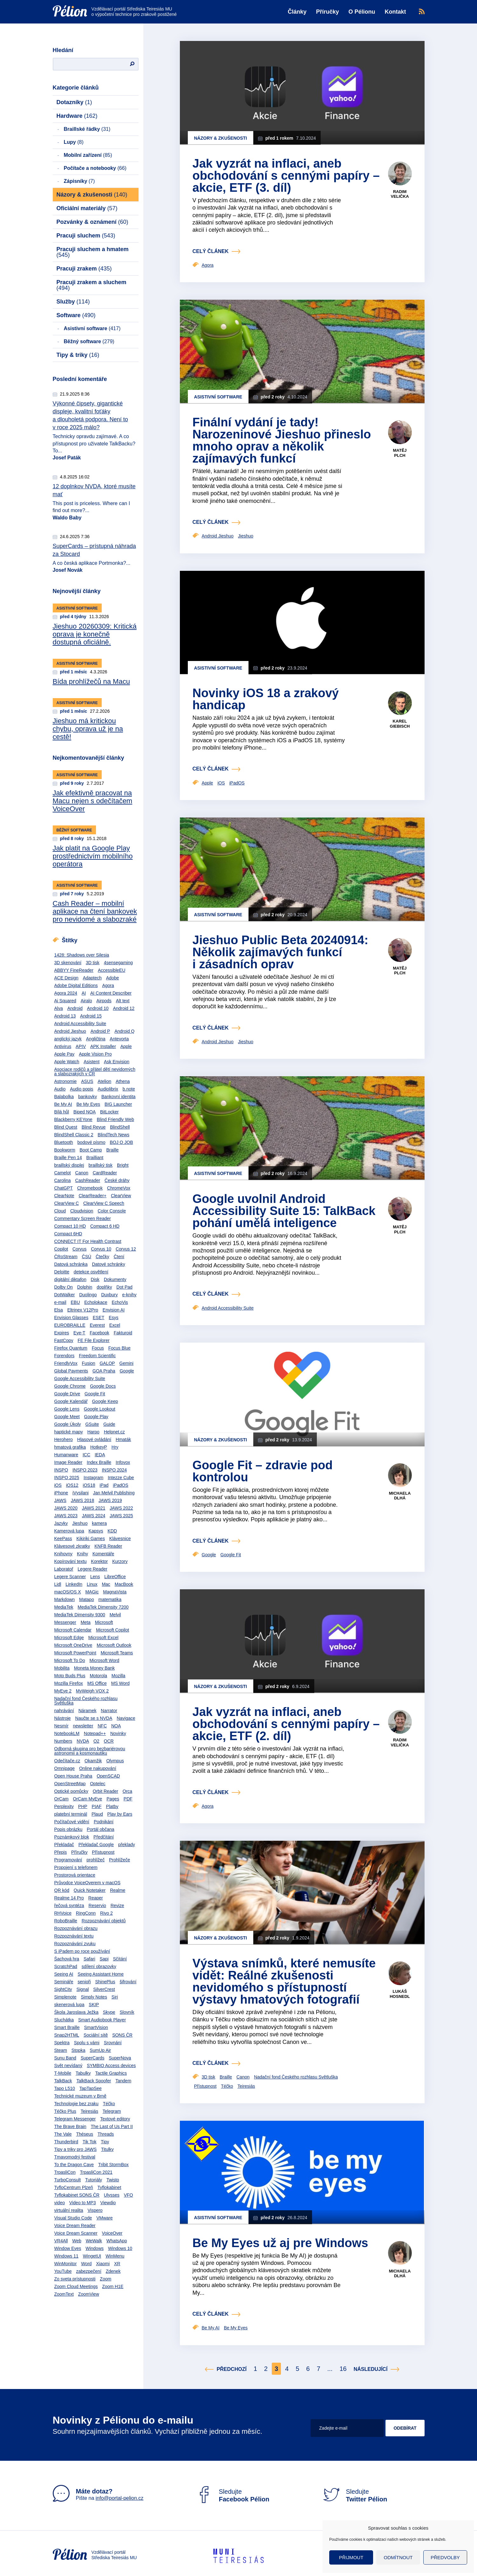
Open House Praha (73, 1776)
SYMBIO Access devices (111, 2065)
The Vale (63, 2134)
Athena (123, 1081)
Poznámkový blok (71, 1836)
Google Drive (67, 1393)
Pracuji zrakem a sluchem (91, 285)
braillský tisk (100, 1165)
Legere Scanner (70, 1576)
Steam (60, 2050)
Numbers (63, 1741)
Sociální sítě (96, 2035)
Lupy (74, 142)
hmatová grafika (70, 1447)
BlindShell (120, 1127)
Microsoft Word (104, 1660)
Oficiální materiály (87, 208)
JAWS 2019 (110, 1500)
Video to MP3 (82, 2202)
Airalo (86, 1000)
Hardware (77, 116)
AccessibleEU (111, 970)
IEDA (100, 1454)
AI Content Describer (111, 993)
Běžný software (89, 341)
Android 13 (65, 1015)
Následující (371, 2369)
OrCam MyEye (87, 1798)
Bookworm (64, 1149)
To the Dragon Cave (74, 2164)
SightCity (63, 1989)
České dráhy (117, 1180)
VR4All (61, 2240)
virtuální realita (68, 2210)
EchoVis (120, 1302)
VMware (104, 2217)
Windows (94, 2248)
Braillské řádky (87, 129)
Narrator (109, 1710)
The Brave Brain (70, 2126)
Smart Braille (67, 2027)
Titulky (107, 2149)
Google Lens (66, 1408)
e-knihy (129, 1294)
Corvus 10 (101, 1248)
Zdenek (113, 2271)
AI (84, 993)
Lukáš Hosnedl (400, 1994)
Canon (81, 1172)
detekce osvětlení (91, 1271)
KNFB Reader (108, 1546)
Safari (89, 1958)
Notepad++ (95, 1733)
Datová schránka (71, 1264)
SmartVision (96, 2027)
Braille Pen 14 (68, 1157)
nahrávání (64, 1710)
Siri (115, 1996)
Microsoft (104, 1622)
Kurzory (119, 1561)
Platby (112, 1806)
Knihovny (63, 1553)
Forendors (64, 1355)
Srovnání (113, 2042)
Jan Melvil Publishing (114, 1492)
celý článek (211, 251)
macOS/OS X (67, 1591)
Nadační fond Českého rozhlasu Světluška (86, 1700)
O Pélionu (361, 12)
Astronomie (65, 1081)
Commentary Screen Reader (82, 1218)
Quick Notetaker (90, 1890)
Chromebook (90, 1188)
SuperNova (120, 2057)
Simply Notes (94, 1996)
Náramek (87, 1710)
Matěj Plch (399, 453)
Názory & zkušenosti (92, 194)
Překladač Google (96, 1844)
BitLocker (109, 1111)
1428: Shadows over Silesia (81, 955)
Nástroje (62, 1718)
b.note (129, 1088)
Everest (97, 1325)
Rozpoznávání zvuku (75, 1943)
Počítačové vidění (72, 1821)
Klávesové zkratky (72, 1546)
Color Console (112, 1210)
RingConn (86, 1913)
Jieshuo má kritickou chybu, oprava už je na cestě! (88, 729)
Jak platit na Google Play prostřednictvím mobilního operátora (93, 856)
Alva (58, 1008)
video (59, 2202)
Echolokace (95, 1302)
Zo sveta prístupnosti (75, 2278)
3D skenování (68, 962)
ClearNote (64, 1195)
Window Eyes (67, 2248)
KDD (112, 1530)
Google (126, 1370)
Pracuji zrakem (84, 268)
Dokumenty (115, 1279)
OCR (109, 1741)
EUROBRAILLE (69, 1325)
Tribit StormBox (113, 2164)
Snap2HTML (66, 2035)
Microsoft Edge (69, 1637)
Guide (109, 1424)
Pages (112, 1798)
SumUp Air (100, 2050)
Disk (95, 1279)
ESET (99, 1317)
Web (76, 2240)
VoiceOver (112, 2233)
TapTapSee (90, 2088)
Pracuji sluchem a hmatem (93, 252)
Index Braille (99, 1462)
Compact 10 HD (70, 1226)
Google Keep (105, 1401)
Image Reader (68, 1462)
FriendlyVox (66, 1363)
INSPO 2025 (66, 1477)
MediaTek (63, 1607)
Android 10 (98, 1008)
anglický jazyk (68, 1038)
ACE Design (66, 977)
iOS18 (89, 1485)
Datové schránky (108, 1264)
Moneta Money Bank (94, 1668)
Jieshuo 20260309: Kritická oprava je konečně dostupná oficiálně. (95, 634)
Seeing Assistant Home (101, 1974)
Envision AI (114, 1309)
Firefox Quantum (70, 1348)
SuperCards (93, 2057)
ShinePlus (105, 1981)
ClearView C (66, 1203)
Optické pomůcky (71, 1791)
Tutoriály (93, 2179)
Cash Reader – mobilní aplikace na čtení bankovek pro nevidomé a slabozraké (95, 911)
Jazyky (61, 1523)
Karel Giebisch (400, 724)
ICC (86, 1454)
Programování (68, 1859)
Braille (112, 1149)
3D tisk (92, 962)
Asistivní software (92, 328)
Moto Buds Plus (69, 1675)
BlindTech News (113, 1134)
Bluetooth (63, 1142)
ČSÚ (87, 1256)
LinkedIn (73, 1584)
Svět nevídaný (68, 2065)
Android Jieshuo (70, 1031)
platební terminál (70, 1814)
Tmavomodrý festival (74, 2156)
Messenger (65, 1622)
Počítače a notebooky (95, 168)
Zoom (105, 2278)
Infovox (123, 1462)
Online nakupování (97, 1768)
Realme (117, 1890)
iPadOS (120, 1485)
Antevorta (119, 1038)
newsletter (83, 1725)
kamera (99, 1523)
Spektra (62, 2042)
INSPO (61, 1469)
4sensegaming (118, 962)
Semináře (63, 1981)
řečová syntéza (69, 1905)
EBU (75, 1302)
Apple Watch (66, 1061)
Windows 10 (120, 2248)
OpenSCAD (108, 1776)
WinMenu (115, 2256)
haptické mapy (68, 1431)
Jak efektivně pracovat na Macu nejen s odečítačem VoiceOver (93, 801)
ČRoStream (66, 1256)
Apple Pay (64, 1054)
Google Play (96, 1416)
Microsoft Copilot (112, 1629)
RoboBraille (65, 1920)
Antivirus (63, 1046)
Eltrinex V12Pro (82, 1309)
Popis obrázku (68, 1829)
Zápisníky (79, 181)
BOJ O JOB (121, 1142)
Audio (60, 1088)
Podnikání (103, 1821)
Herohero (63, 1439)
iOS (58, 1485)
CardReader (105, 1172)
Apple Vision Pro (95, 1054)
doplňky (104, 1287)
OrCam (61, 1798)
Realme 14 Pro (69, 1897)
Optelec (97, 1783)
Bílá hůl (61, 1111)
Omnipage (64, 1768)
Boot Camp (91, 1149)
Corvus (79, 1248)
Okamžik (93, 1760)
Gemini (126, 1363)
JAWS (60, 1500)
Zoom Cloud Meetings (76, 2286)
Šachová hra (66, 1958)
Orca (127, 1791)
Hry (115, 1447)
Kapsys (96, 1530)
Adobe (112, 977)
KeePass (63, 1538)
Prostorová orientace (74, 1875)
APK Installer (103, 1046)
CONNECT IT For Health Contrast (87, 1241)
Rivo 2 (106, 1913)
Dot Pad (124, 1287)
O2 (96, 1741)
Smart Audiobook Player (102, 2019)
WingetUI (92, 2256)
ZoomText (64, 2294)
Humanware (66, 1454)
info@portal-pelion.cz (120, 2498)
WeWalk (94, 2240)
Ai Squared (65, 1000)
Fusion (88, 1363)
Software (76, 315)
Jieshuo (79, 1523)
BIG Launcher (118, 1104)
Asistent (91, 1061)
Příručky (327, 12)
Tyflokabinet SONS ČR (76, 2195)
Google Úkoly (67, 1424)
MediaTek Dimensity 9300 (79, 1614)
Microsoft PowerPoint (75, 1652)
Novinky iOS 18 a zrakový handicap (266, 699)
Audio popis (81, 1088)
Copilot (61, 1248)
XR (117, 2263)
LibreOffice (115, 1576)
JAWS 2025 (121, 1515)
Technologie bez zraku (76, 2103)
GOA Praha (103, 1370)
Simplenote (65, 1996)
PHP (82, 1806)
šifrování (127, 1981)
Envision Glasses (71, 1317)
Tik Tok (90, 2141)
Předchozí (232, 2369)
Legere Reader (92, 1569)
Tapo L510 (64, 2088)
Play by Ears (120, 1814)
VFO (128, 2195)
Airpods (103, 1000)
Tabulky (83, 2073)
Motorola (98, 1675)
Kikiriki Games (90, 1538)
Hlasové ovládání (94, 1439)
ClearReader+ (92, 1195)
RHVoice (63, 1913)
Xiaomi (103, 2263)
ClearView (121, 1195)
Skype (109, 2012)
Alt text (123, 1000)
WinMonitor (65, 2263)
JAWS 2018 (82, 1500)
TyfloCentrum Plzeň (73, 2187)
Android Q (124, 1031)
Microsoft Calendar (73, 1629)
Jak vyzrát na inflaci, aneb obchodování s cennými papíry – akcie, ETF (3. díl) (286, 175)
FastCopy (63, 1340)
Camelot (62, 1172)
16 (342, 2368)
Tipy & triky (78, 355)
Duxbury (109, 1294)
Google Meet (67, 1416)
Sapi (103, 1958)
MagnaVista (114, 1591)
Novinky (118, 1733)
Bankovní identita (118, 1096)
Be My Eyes (88, 1104)
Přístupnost (103, 1852)
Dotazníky (74, 102)
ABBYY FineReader (73, 970)
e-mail (60, 1302)
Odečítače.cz (67, 1760)
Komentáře (103, 1553)
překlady (126, 1844)
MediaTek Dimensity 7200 (103, 1607)
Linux (92, 1584)
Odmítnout (398, 2557)
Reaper (95, 1897)
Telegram (112, 2111)
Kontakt (395, 12)
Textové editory (115, 2118)
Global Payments (71, 1370)
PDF (128, 1798)
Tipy (105, 2141)
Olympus (115, 1760)
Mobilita (62, 1668)
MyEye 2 (63, 1690)
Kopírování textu (70, 1561)
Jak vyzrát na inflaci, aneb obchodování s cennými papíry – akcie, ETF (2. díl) (286, 1724)
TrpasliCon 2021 (96, 2172)
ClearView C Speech (103, 1203)
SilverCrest (104, 1989)
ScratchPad (65, 1966)
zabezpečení (88, 2271)
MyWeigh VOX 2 (92, 1690)
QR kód (61, 1890)
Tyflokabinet (109, 2187)
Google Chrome (70, 1386)
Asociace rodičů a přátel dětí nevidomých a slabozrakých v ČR (94, 1071)
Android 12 (123, 1008)
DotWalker (64, 1294)
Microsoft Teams (117, 1652)
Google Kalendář (71, 1401)
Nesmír (61, 1725)
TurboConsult (67, 2179)
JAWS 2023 (66, 1515)
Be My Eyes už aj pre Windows (280, 2243)
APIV (81, 1046)
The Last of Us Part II (112, 2126)
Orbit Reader (105, 1791)
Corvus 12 (126, 1248)
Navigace (126, 1718)
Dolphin (84, 1287)
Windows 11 (66, 2256)
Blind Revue (94, 1127)
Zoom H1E (112, 2286)
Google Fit (95, 1393)
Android (75, 1008)
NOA (116, 1725)
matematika (110, 1599)
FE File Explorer (93, 1340)
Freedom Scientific (97, 1355)
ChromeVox (118, 1188)
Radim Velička (400, 194)
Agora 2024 (65, 993)
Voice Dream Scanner (76, 2233)
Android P (100, 1031)
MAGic (92, 1591)
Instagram (93, 1477)
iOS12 (72, 1485)
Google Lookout (99, 1408)
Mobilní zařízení (88, 155)
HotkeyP (98, 1447)
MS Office (97, 1683)
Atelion (104, 1081)
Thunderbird (66, 2141)
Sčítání (120, 1958)
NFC (102, 1725)
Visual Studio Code (73, 2217)
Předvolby (445, 2557)
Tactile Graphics (111, 2073)
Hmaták (123, 1439)
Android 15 (91, 1015)
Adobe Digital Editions (76, 985)
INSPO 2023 (85, 1469)
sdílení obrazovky (99, 1966)
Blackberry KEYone (73, 1119)
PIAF (97, 1806)
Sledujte (232, 2495)
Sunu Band (65, 2057)
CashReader (87, 1180)
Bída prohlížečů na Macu (91, 681)
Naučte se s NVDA (93, 1718)
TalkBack (63, 2080)
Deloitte (61, 1271)
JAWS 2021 (93, 1508)
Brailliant (95, 1157)
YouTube (63, 2271)
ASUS (87, 1081)
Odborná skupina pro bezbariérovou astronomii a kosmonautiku (89, 1751)
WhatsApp (116, 2240)
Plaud (97, 1814)
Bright (123, 1165)
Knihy (82, 1553)
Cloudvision (81, 1210)
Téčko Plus (65, 2111)
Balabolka (64, 1096)
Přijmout (351, 2557)
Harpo (93, 1431)
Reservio (97, 1905)
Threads (106, 2134)
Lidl (57, 1584)
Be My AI (63, 1104)
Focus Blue (119, 1348)
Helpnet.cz (114, 1431)
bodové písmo (92, 1142)
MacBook (124, 1584)
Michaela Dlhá (400, 1496)
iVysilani (80, 1492)
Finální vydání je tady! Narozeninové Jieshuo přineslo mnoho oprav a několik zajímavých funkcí (282, 440)
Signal (82, 1989)
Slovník (127, 2012)
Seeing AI (63, 1974)
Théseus (84, 2134)
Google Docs (103, 1386)
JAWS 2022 (121, 1508)
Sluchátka (64, 2019)
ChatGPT (63, 1188)
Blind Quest (65, 1127)
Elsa (58, 1309)
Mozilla (119, 1675)
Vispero (94, 2210)
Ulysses (111, 2195)
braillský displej (69, 1165)
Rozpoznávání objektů (104, 1920)
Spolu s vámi (86, 2042)
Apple (126, 1046)
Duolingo (88, 1294)
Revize (117, 1905)
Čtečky (102, 1256)
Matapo (86, 1599)
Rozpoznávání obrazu (76, 1928)
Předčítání (103, 1836)
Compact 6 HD (104, 1226)
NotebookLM (66, 1733)
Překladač (64, 1844)
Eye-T (79, 1332)
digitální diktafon (70, 1279)
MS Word (120, 1683)
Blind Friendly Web (115, 1119)
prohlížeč (95, 1859)
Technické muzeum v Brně (80, 2096)
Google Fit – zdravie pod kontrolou (263, 1471)
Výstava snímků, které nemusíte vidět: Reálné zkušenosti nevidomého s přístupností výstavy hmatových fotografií (284, 1981)
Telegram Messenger (75, 2118)
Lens (95, 1576)
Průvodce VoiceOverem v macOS (87, 1882)
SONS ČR (122, 2035)
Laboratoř (63, 1569)
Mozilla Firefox (68, 1683)
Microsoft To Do (69, 1660)
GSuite (92, 1424)
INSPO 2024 (114, 1469)
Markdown (64, 1599)
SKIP (94, 2004)
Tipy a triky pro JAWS (75, 2149)
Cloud (60, 1210)
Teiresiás (89, 2111)
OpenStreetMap (70, 1783)
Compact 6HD (68, 1233)
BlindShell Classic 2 (73, 1134)
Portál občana (100, 1829)
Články (297, 12)
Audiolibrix (108, 1088)
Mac (106, 1584)
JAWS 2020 (66, 1508)
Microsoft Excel (103, 1637)
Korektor (99, 1561)
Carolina (62, 1180)
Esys (113, 1317)
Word (86, 2263)
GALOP (107, 1363)
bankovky (87, 1096)
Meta (86, 1622)
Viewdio (108, 2202)
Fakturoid (123, 1332)
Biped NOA (84, 1111)
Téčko (109, 2103)
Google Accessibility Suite (79, 1378)
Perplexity (64, 1806)
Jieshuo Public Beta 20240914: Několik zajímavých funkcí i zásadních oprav (280, 952)
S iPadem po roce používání (82, 1951)
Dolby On (63, 1287)
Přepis (60, 1852)
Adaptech (92, 977)
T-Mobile (63, 2073)
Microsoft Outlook (114, 1645)
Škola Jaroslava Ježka (76, 2012)
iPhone (61, 1492)
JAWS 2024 (93, 1515)
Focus (98, 1348)
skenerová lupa (69, 2004)
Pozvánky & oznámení (92, 222)
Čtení (119, 1256)
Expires (61, 1332)
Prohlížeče (119, 1859)
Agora (108, 985)
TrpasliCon (65, 2172)
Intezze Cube (121, 1477)
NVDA (83, 1741)
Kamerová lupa (69, 1530)
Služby (73, 301)
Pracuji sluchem (86, 235)
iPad (103, 1485)
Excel (114, 1325)
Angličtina (96, 1038)
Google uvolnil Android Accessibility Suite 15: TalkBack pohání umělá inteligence (284, 1211)
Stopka (78, 2050)
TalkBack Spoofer (93, 2080)
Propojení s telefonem (76, 1867)
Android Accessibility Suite (80, 1023)
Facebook (99, 1332)
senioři (84, 1981)
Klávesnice (120, 1538)
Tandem (123, 2080)
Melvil (115, 1614)
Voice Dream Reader (75, 2225)
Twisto (112, 2179)
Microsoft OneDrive (73, 1645)
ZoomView (88, 2294)
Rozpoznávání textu (74, 1936)
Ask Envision (116, 1061)
